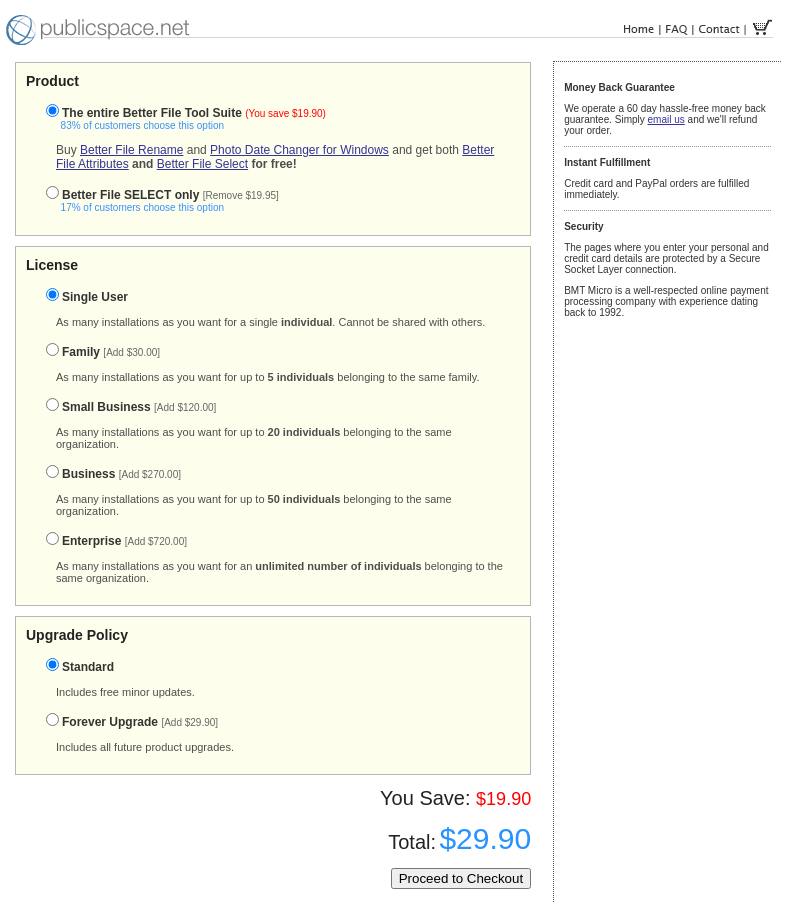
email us (666, 119)
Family (103, 352)
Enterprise (116, 541)
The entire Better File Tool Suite (176, 118)
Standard (80, 667)
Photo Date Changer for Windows (299, 150)
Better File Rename (131, 150)
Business (113, 474)
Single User (87, 297)
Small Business (131, 407)
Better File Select (202, 164)
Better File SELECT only (152, 200)
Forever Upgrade (132, 722)
